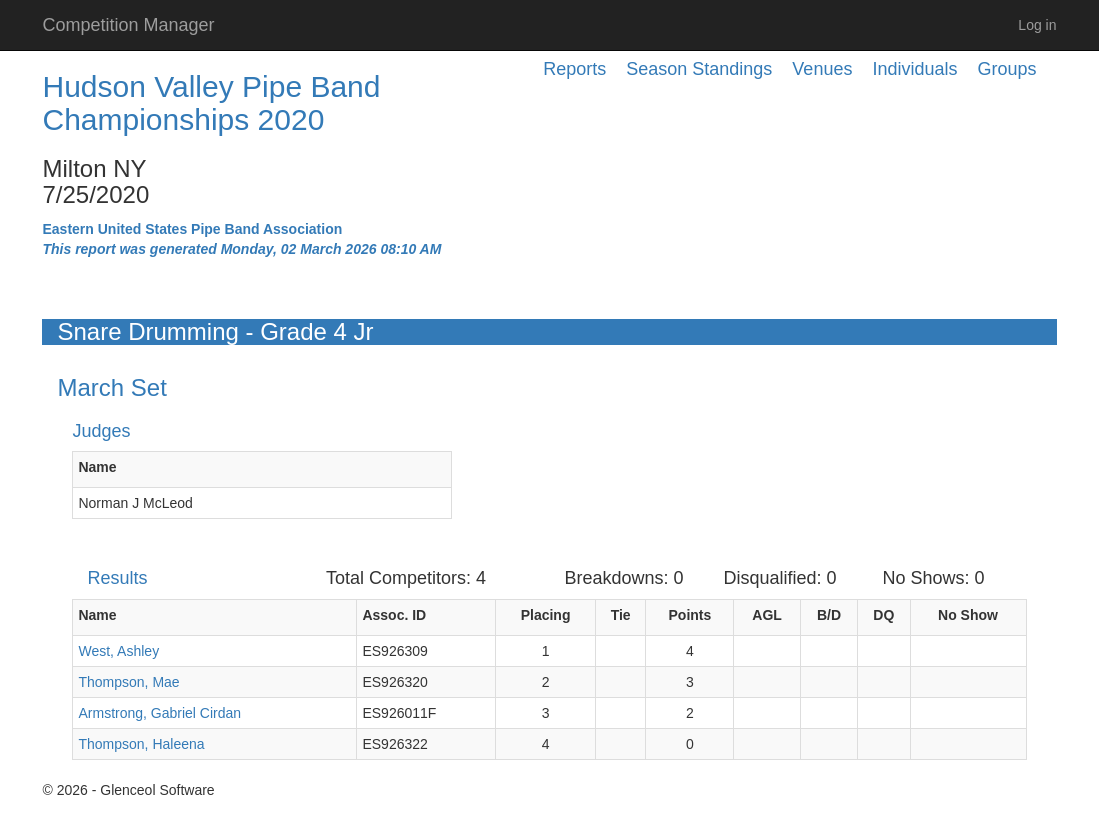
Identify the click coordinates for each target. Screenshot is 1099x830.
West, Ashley (118, 651)
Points (690, 615)
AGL (767, 615)
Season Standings (699, 69)
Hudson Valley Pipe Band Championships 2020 (211, 103)
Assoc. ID (394, 615)
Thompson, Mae (128, 682)
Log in (1037, 25)
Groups (1006, 69)
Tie (621, 615)
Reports (574, 69)
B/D (829, 615)
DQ (883, 615)
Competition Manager (128, 25)
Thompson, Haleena (141, 744)
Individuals (914, 69)
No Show (968, 615)
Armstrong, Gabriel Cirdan (159, 713)
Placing (546, 615)
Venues (822, 69)
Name (97, 467)
